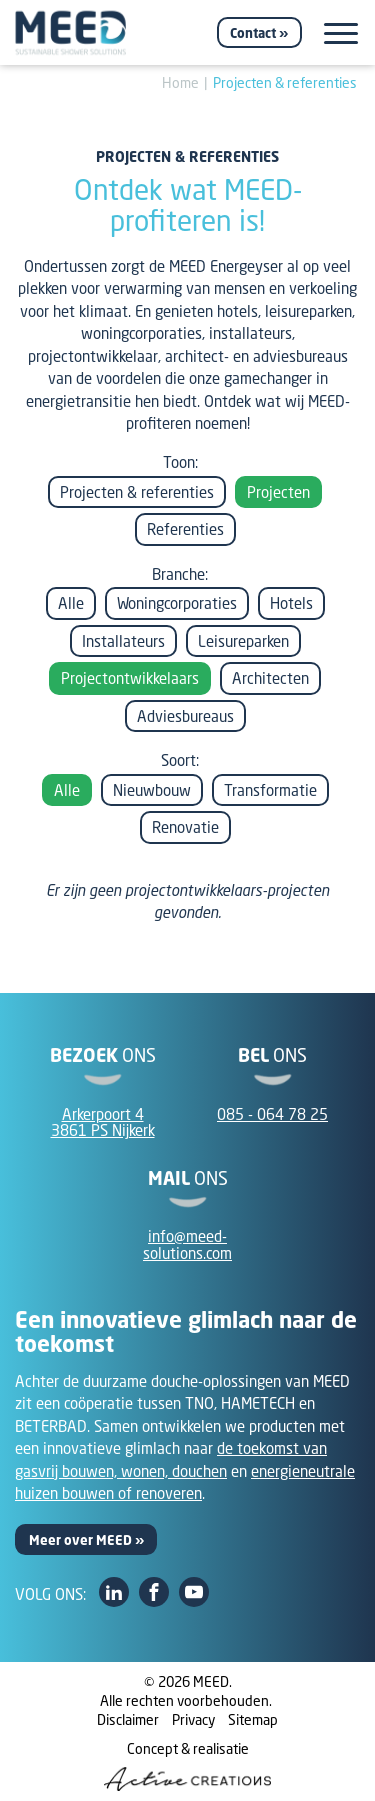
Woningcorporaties (177, 603)
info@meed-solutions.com (187, 1244)
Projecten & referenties (285, 82)
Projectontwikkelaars (130, 678)
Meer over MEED (80, 1540)
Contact (253, 33)
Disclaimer (128, 1719)
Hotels (291, 603)
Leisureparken (243, 641)
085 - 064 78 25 (272, 1114)
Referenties (185, 529)
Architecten (270, 678)
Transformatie (270, 790)
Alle (71, 603)
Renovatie (185, 827)
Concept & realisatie (187, 1765)
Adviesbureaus (185, 716)
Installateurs (123, 641)
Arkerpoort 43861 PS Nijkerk (103, 1122)
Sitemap (253, 1719)
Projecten (278, 492)
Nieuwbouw (152, 790)
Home (180, 82)
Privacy (193, 1719)
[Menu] (341, 33)
